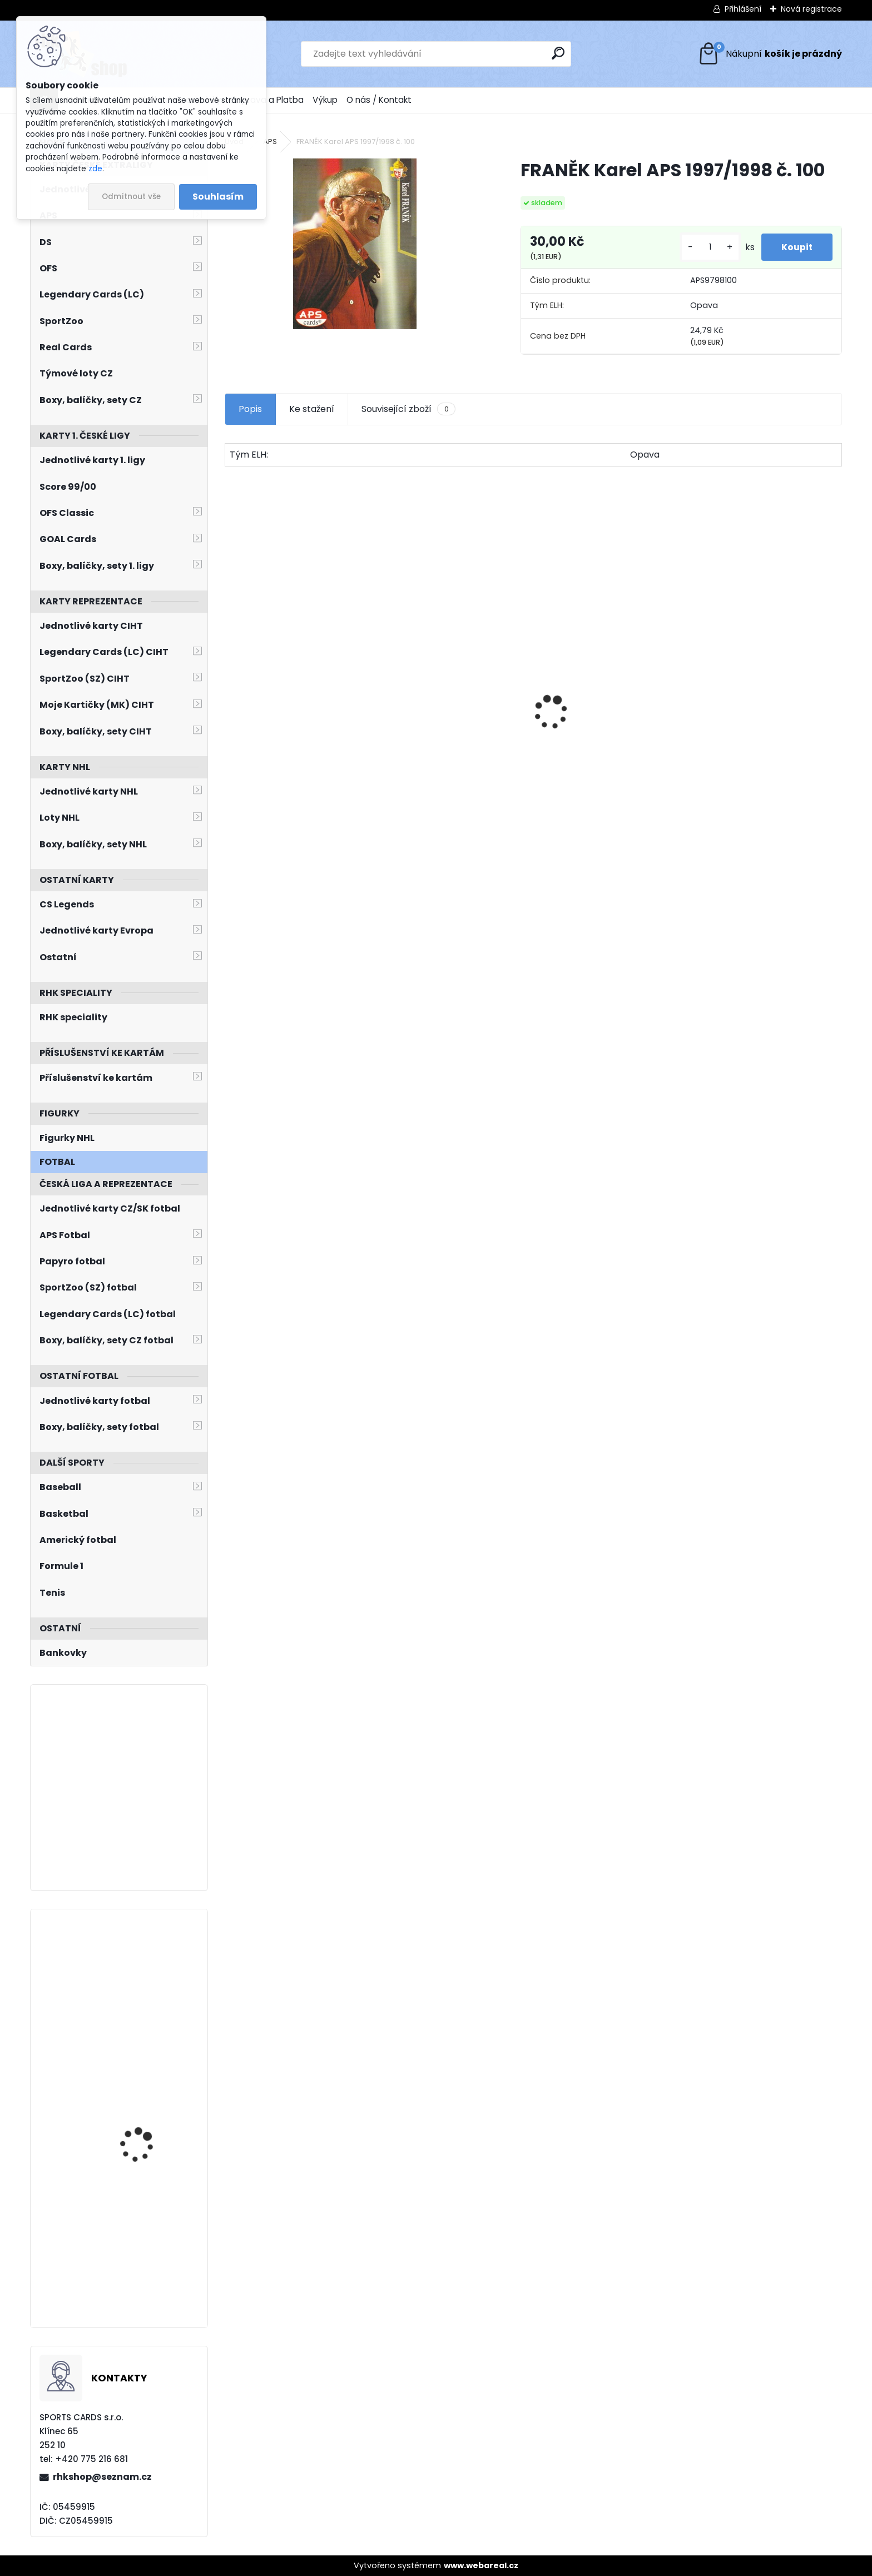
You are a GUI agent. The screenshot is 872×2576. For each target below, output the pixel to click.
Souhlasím (218, 196)
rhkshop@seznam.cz (102, 2476)
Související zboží (408, 409)
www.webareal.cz (481, 2565)
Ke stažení (311, 409)
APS (270, 141)
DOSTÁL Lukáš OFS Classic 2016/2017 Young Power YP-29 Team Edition (296, 748)
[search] (558, 53)
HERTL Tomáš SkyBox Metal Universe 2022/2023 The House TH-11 (146, 1977)
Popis (250, 409)
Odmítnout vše (131, 196)
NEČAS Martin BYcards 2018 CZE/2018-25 (147, 2227)
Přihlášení (743, 8)
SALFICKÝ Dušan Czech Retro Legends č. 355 (451, 754)
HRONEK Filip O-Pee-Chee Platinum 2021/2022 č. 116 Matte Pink (152, 2104)
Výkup (325, 100)
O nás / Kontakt (379, 100)
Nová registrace (811, 8)
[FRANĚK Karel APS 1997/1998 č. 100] (355, 243)
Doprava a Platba (267, 100)
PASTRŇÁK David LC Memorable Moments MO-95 (607, 758)
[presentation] (231, 693)
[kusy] (705, 247)
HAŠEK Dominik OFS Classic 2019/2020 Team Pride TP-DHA (766, 747)
